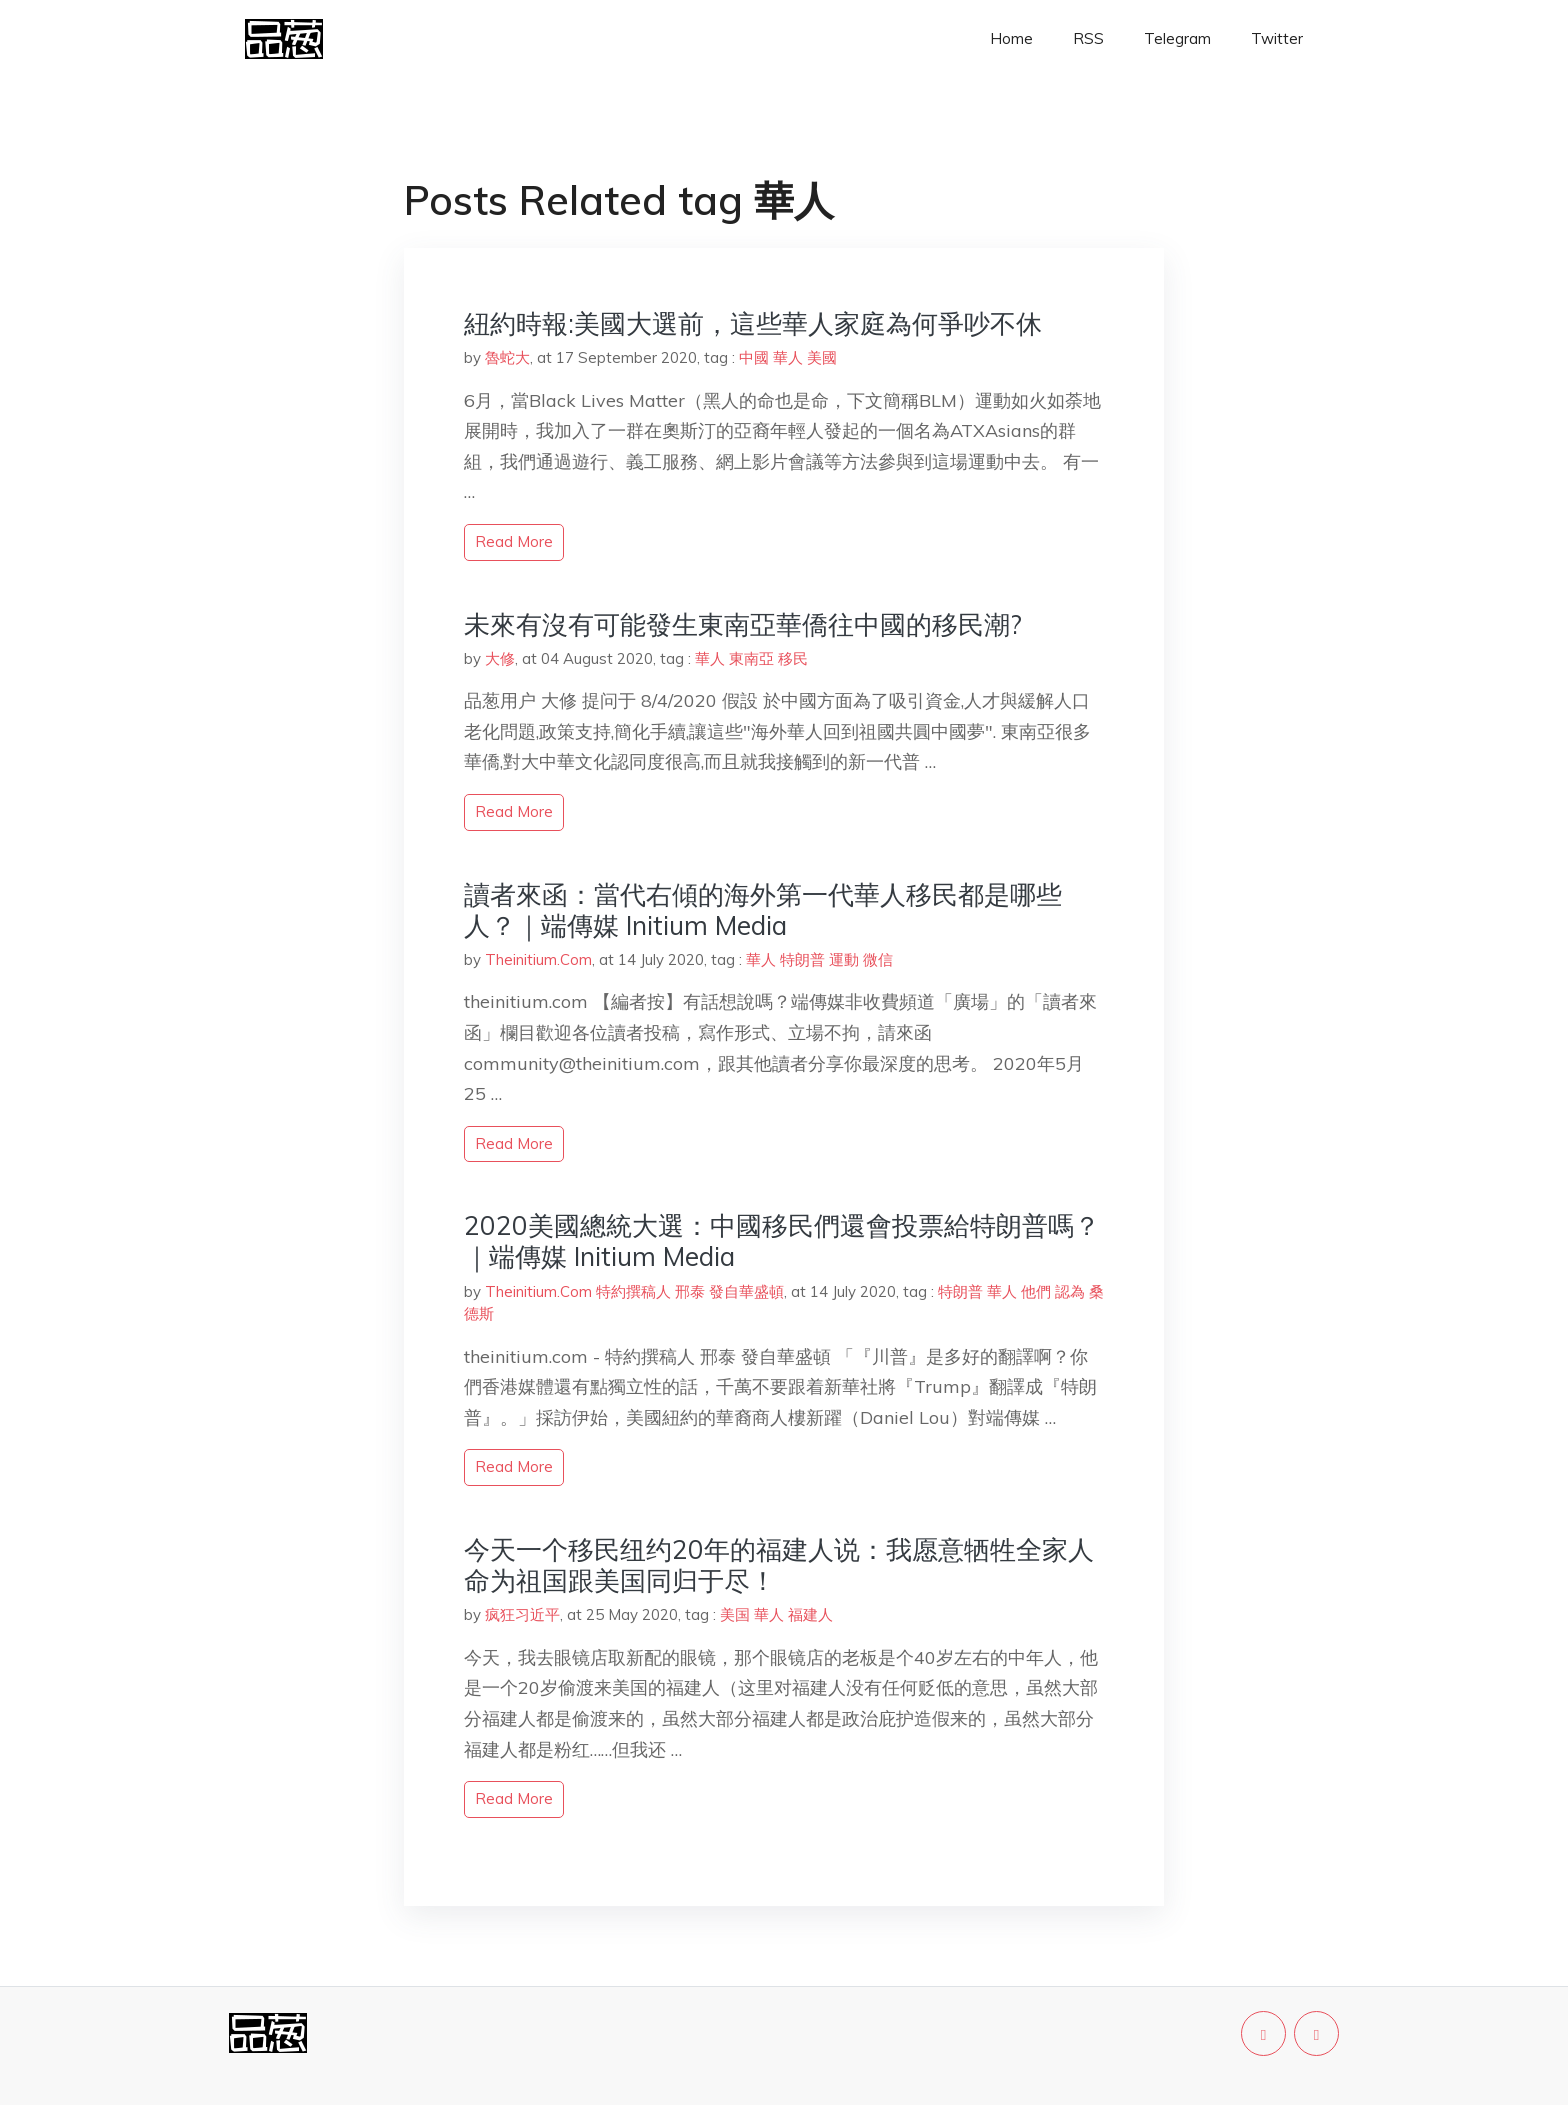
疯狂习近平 (522, 1614)
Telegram (1177, 38)
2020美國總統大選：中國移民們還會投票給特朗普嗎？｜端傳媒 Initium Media (782, 1241)
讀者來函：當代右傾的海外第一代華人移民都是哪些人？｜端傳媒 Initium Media (763, 910)
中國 (754, 357)
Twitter (1277, 38)
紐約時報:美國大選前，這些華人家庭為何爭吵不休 (753, 323)
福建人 (810, 1614)
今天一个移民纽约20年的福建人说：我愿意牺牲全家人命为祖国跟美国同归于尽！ (779, 1565)
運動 (844, 959)
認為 (1070, 1291)
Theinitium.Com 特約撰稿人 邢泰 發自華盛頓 (634, 1291)
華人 (788, 357)
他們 (1036, 1291)
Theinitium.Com (538, 959)
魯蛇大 (507, 357)
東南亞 (751, 658)
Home (1011, 38)
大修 (500, 658)
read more (514, 541)
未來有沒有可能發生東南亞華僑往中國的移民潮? (743, 624)
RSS (1088, 38)
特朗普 (802, 959)
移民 (793, 658)
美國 (822, 357)
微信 (878, 959)
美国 (735, 1614)
